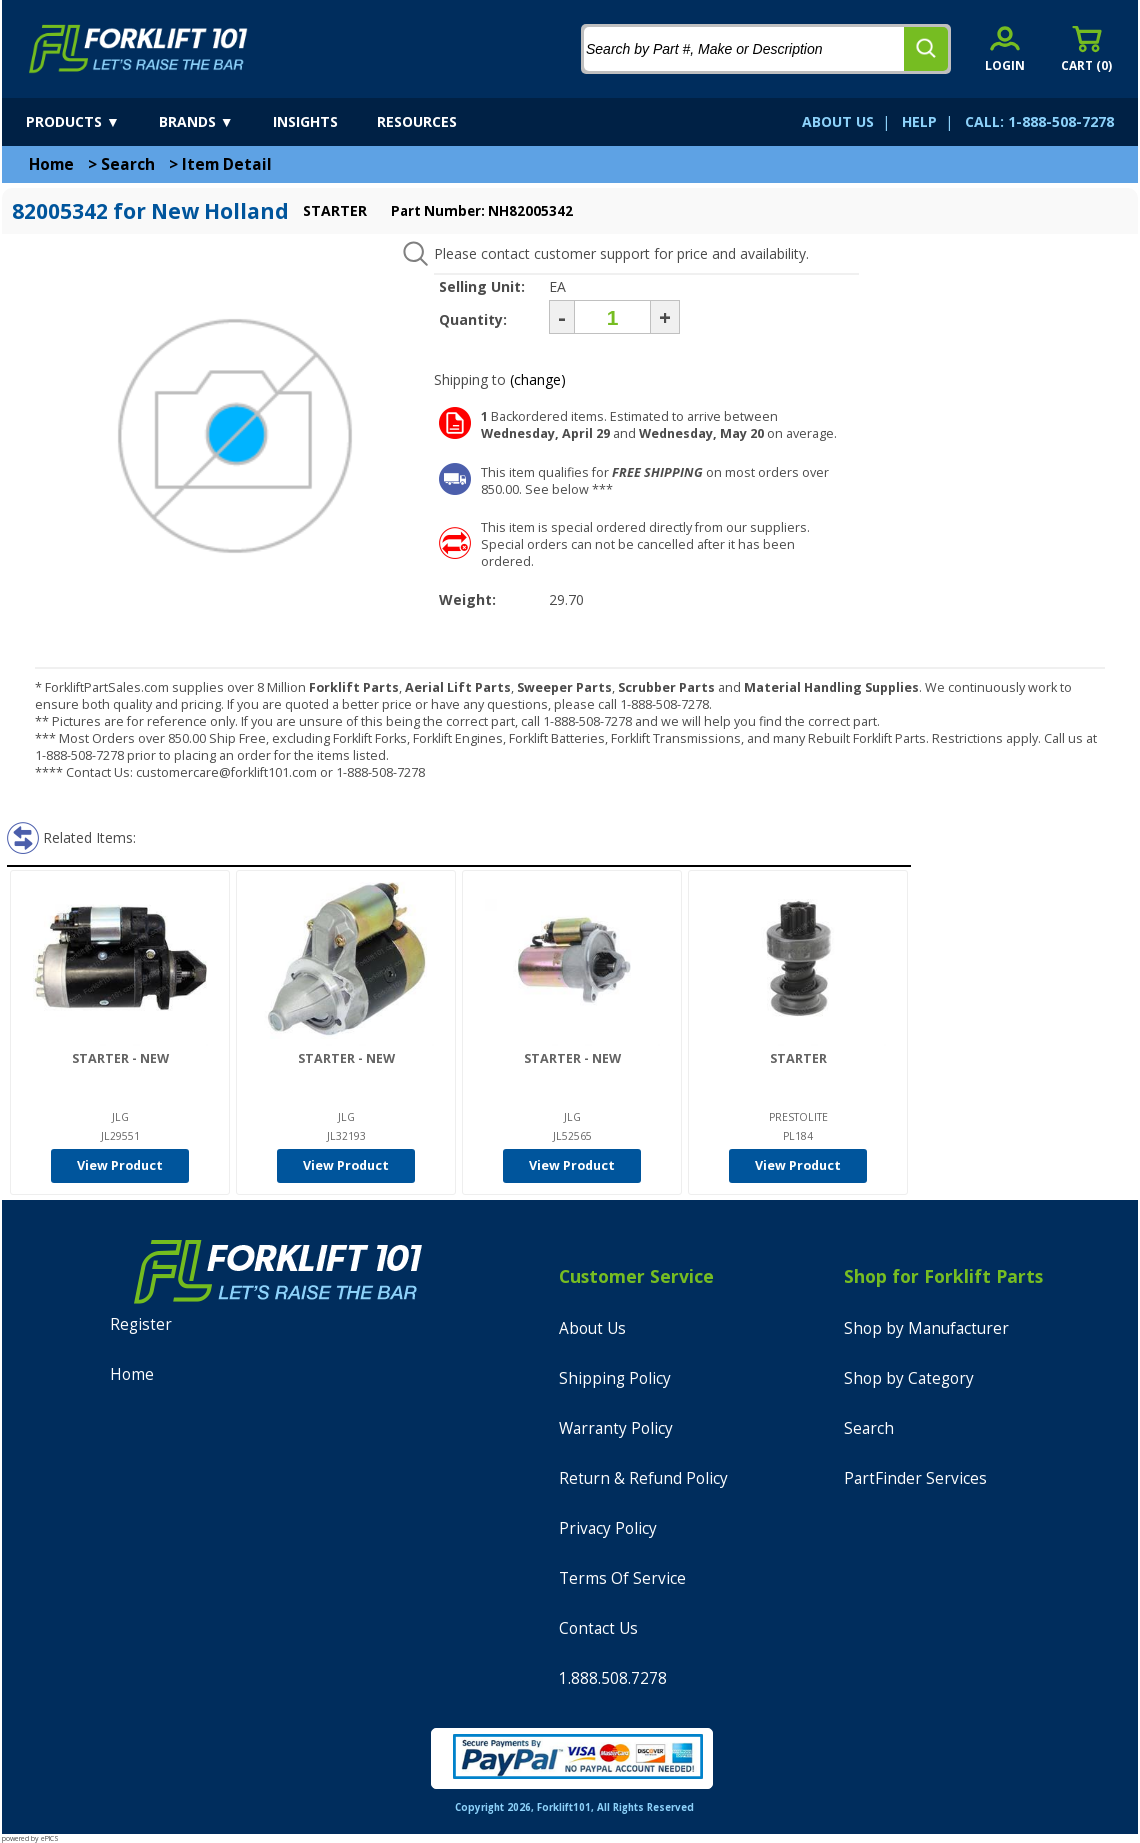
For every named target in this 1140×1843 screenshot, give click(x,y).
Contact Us (598, 1628)
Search (128, 164)
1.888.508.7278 (613, 1678)
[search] (926, 49)
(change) (538, 379)
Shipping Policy (615, 1378)
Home (51, 164)
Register (141, 1324)
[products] (90, 122)
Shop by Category (909, 1378)
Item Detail (227, 164)
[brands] (214, 122)
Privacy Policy (608, 1528)
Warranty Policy (616, 1428)
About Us (592, 1328)
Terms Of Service (622, 1578)
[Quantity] (612, 317)
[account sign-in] (1005, 48)
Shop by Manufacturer (926, 1328)
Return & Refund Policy (643, 1478)
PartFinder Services (915, 1478)
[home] (138, 49)
